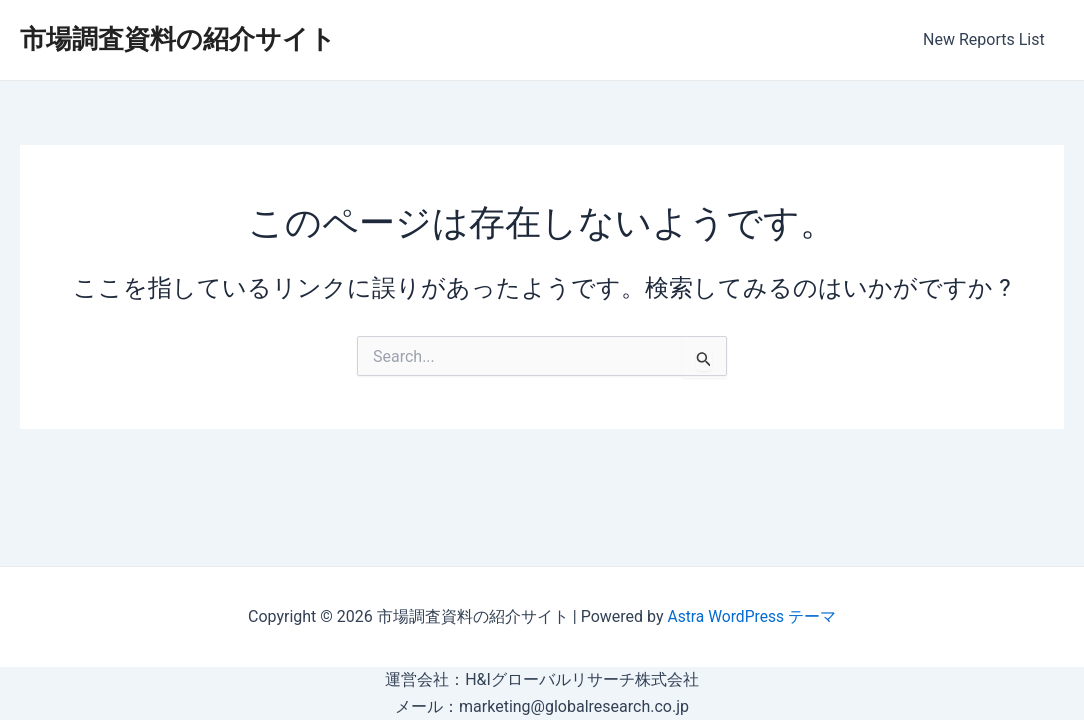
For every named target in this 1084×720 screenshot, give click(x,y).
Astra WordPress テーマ (751, 616)
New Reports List (987, 39)
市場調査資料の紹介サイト (178, 39)
